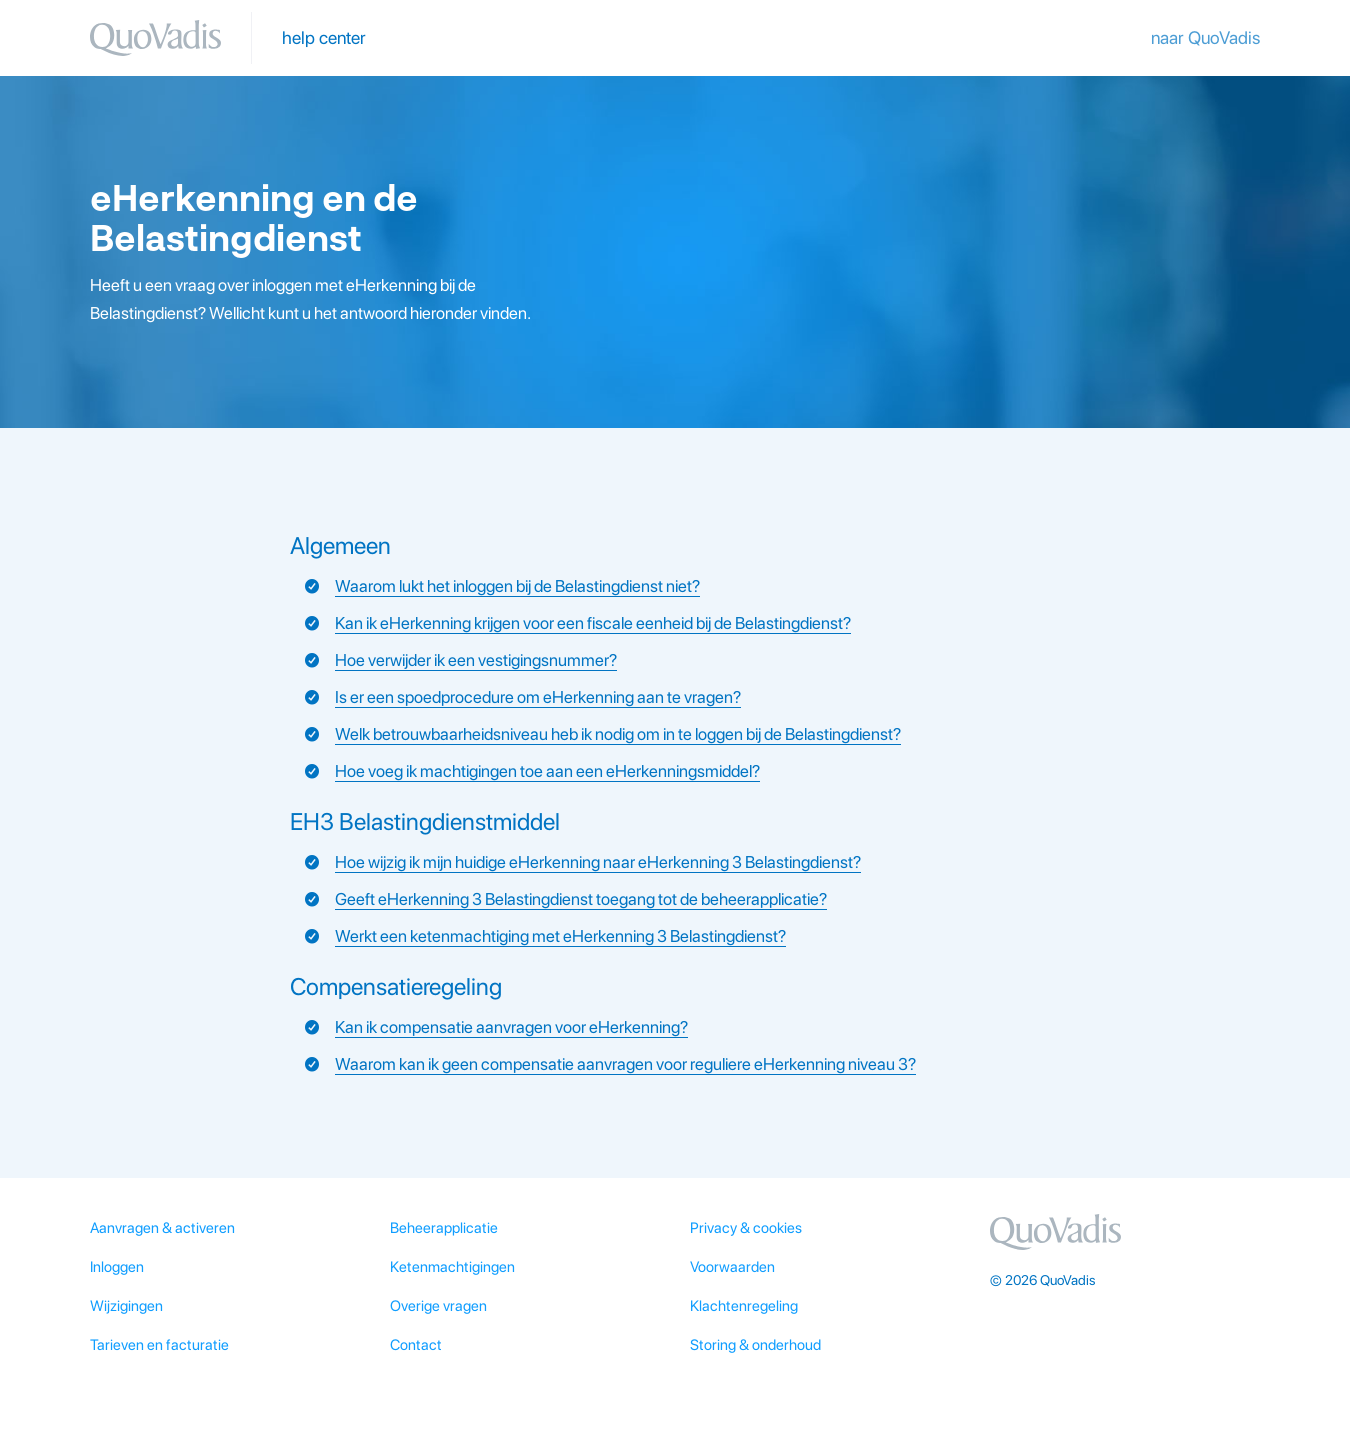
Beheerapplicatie (444, 1228)
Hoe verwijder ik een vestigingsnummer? (476, 660)
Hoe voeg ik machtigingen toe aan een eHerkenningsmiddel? (547, 771)
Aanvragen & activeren (162, 1228)
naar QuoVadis (1205, 37)
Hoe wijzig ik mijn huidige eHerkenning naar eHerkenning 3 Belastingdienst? (598, 862)
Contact (416, 1345)
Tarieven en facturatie (159, 1345)
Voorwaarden (732, 1267)
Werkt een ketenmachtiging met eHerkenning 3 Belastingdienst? (560, 936)
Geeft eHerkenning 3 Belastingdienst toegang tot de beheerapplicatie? (581, 899)
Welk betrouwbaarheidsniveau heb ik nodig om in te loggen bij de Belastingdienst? (618, 734)
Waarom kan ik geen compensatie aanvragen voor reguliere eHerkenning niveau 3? (625, 1064)
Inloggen (117, 1267)
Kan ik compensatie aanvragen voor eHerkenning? (511, 1027)
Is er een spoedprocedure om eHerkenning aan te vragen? (538, 697)
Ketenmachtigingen (452, 1267)
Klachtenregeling (744, 1306)
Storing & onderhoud (755, 1345)
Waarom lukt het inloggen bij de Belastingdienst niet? (517, 586)
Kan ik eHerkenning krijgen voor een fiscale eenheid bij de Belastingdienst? (593, 623)
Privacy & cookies (746, 1228)
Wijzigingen (126, 1306)
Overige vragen (438, 1306)
